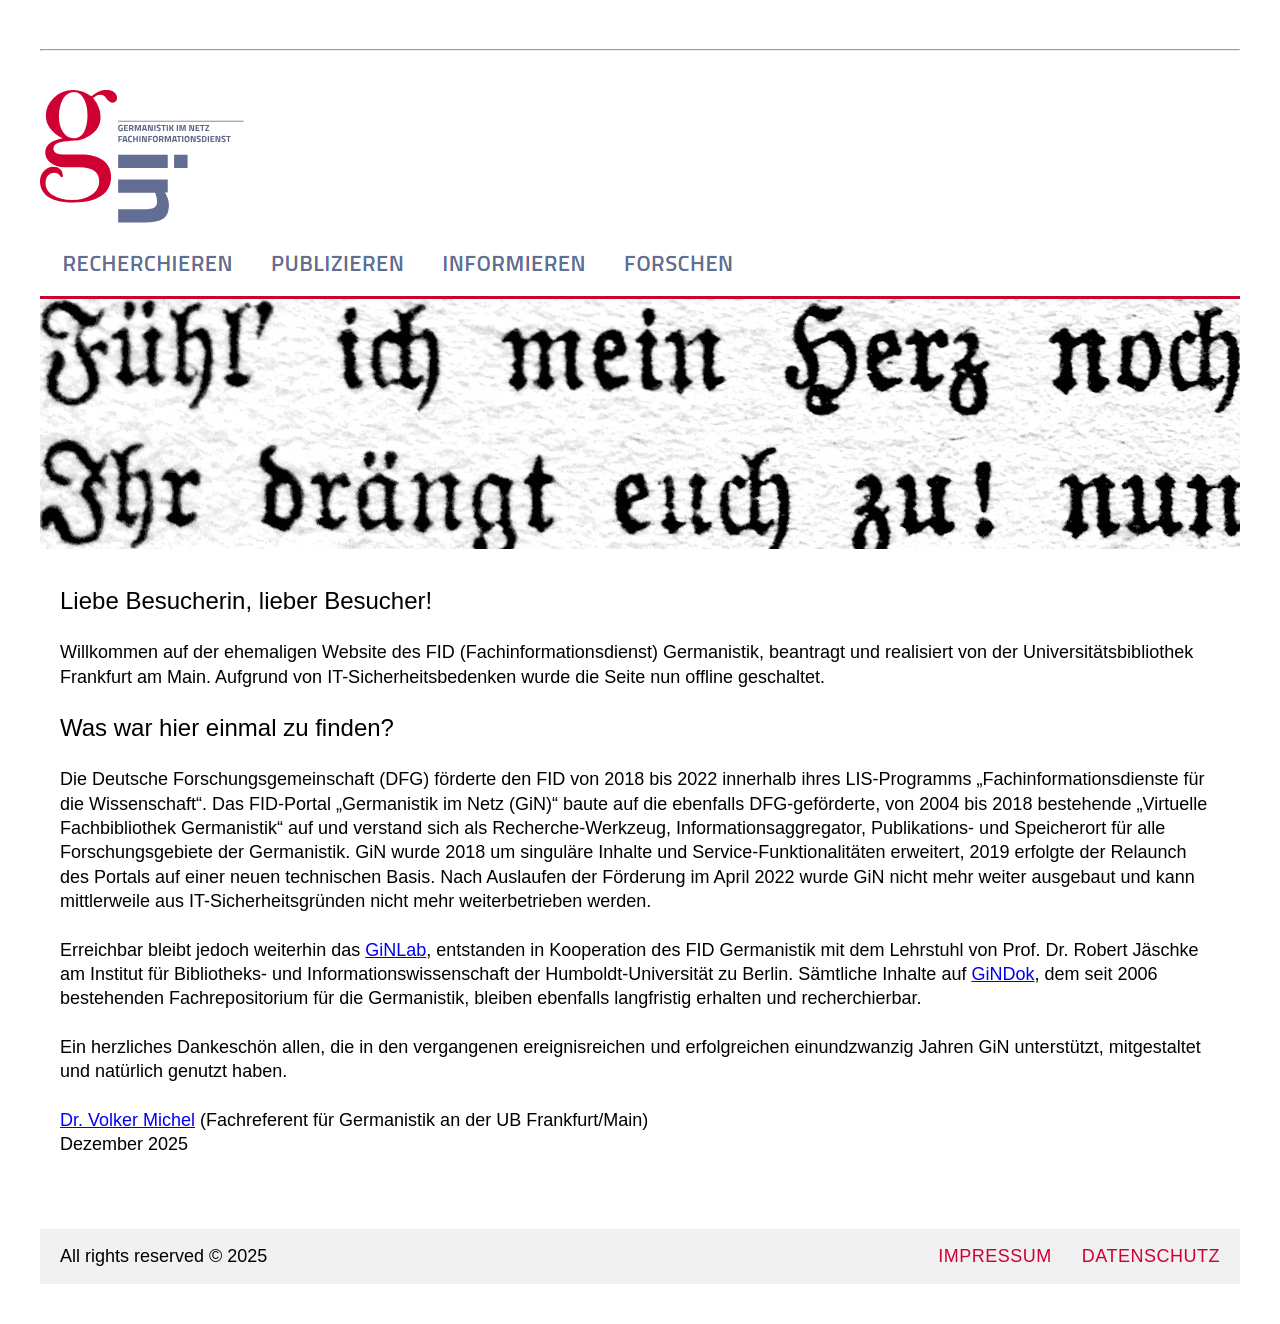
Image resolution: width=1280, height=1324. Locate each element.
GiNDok (1002, 974)
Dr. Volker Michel (127, 1120)
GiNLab (395, 950)
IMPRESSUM (995, 1256)
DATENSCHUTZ (1151, 1256)
